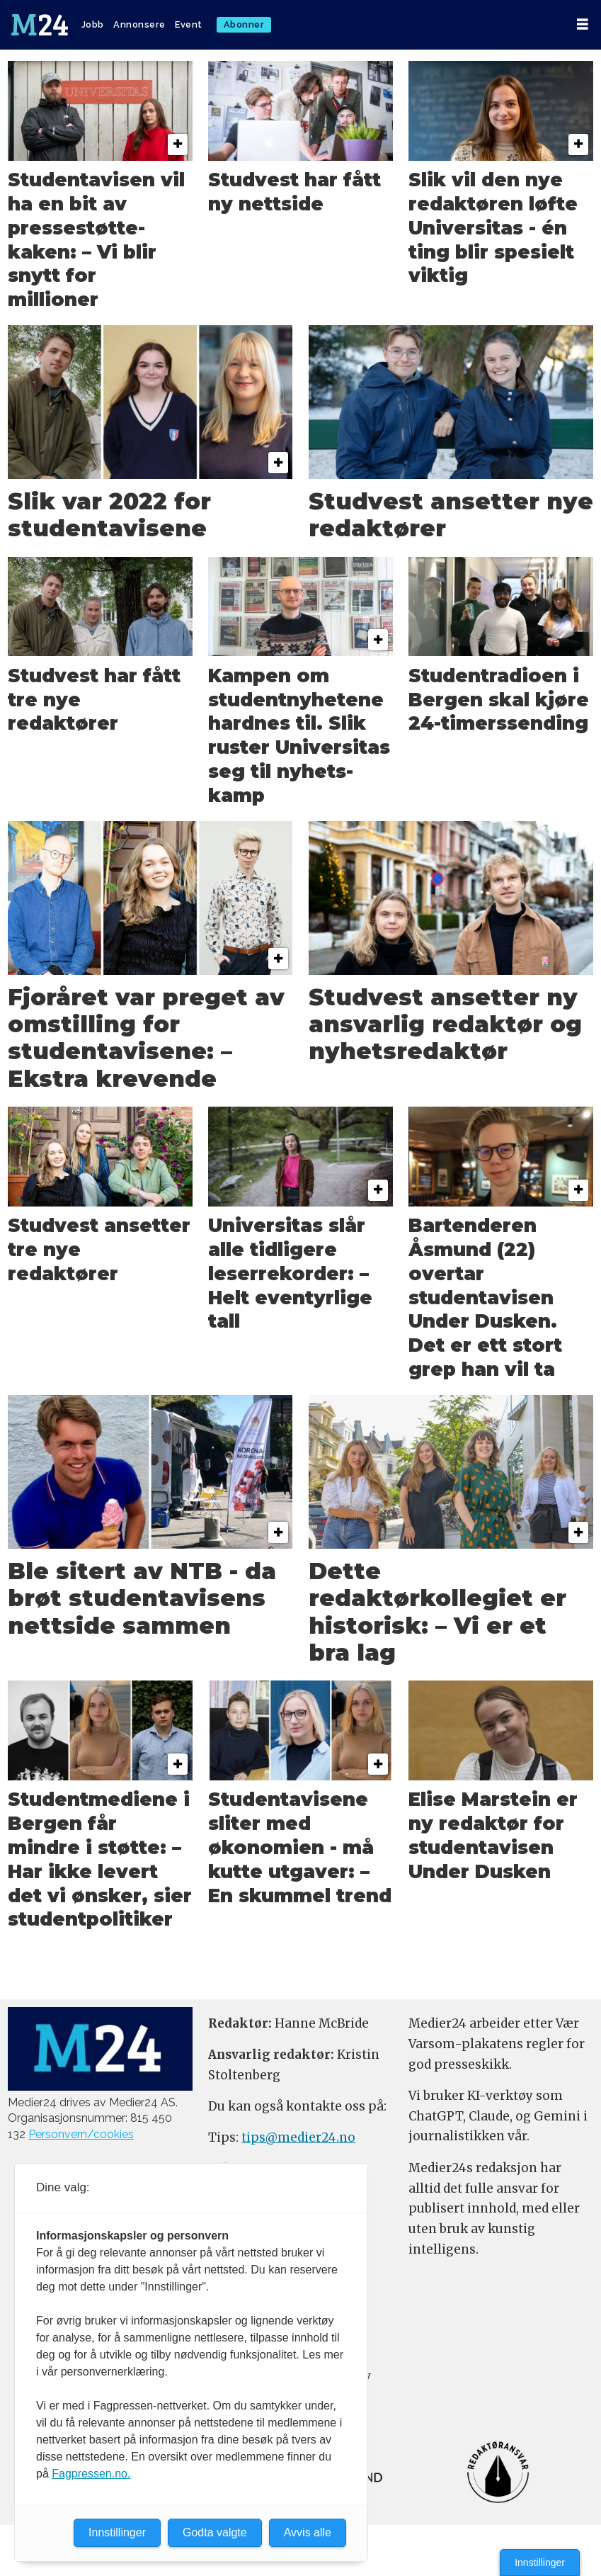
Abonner (244, 24)
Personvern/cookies (81, 2134)
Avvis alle (307, 2532)
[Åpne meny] (583, 24)
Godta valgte (215, 2532)
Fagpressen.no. (91, 2474)
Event (188, 24)
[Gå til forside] (39, 24)
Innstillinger (540, 2562)
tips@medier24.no (298, 2137)
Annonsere (139, 24)
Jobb (92, 24)
